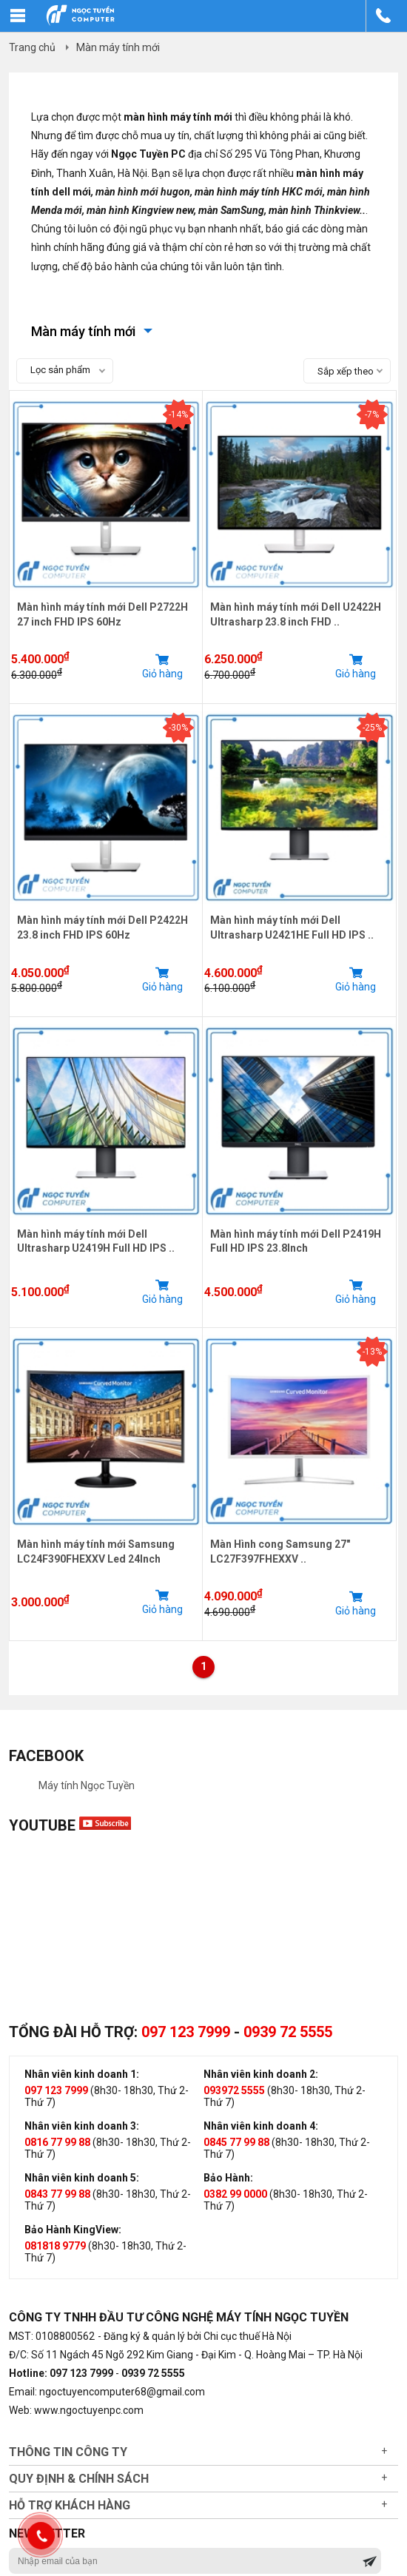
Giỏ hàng (162, 666)
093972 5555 (234, 2090)
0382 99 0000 (235, 2194)
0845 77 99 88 (236, 2142)
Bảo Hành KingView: (72, 2229)
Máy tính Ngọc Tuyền (86, 1785)
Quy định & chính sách (79, 2479)
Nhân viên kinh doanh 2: (261, 2074)
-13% (372, 1351)
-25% (372, 727)
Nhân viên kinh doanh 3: (81, 2126)
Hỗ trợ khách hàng (69, 2505)
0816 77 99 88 (57, 2142)
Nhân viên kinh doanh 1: (81, 2074)
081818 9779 (55, 2246)
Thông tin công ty (68, 2452)
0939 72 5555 (287, 2032)
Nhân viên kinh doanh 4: (261, 2126)
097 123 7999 (185, 2032)
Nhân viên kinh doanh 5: (81, 2178)
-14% (178, 414)
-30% (178, 727)
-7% (372, 414)
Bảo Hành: (228, 2178)
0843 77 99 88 (57, 2194)
